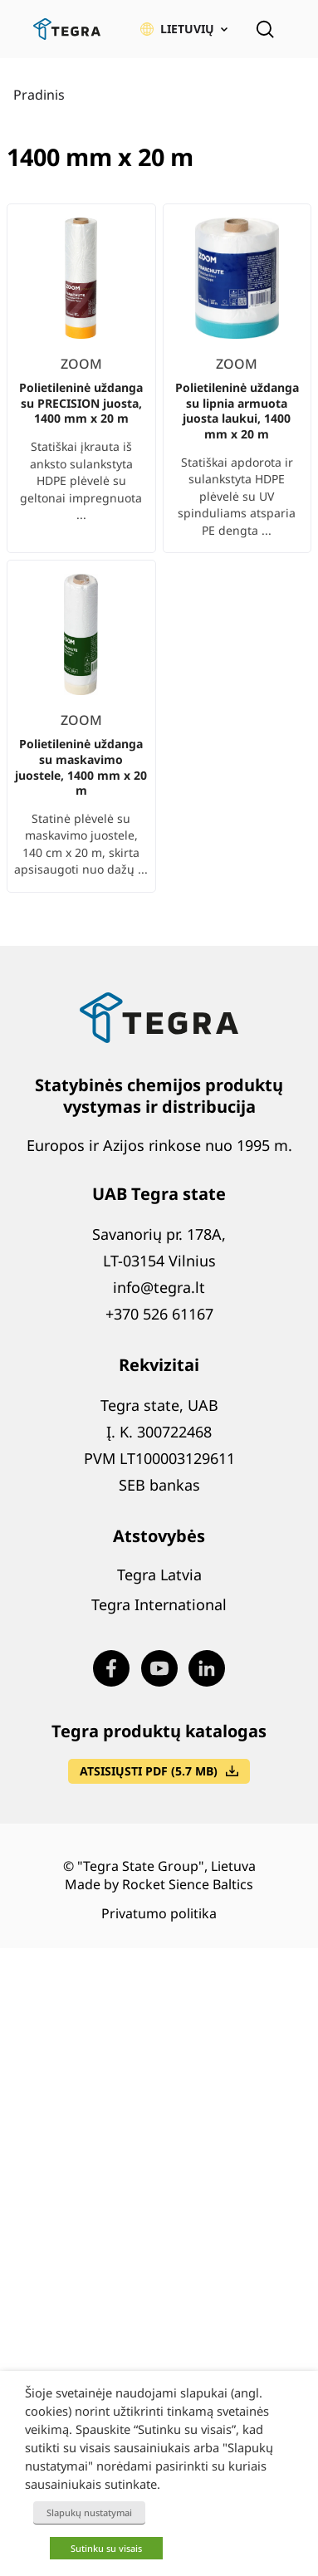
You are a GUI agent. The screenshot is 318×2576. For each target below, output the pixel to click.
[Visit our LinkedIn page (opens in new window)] (206, 1668)
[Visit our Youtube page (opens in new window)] (159, 1668)
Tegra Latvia (159, 1574)
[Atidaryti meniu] (299, 29)
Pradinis (39, 95)
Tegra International (159, 1604)
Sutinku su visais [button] (106, 2548)
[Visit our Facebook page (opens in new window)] (111, 1668)
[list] (159, 551)
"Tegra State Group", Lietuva (166, 1866)
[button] (183, 29)
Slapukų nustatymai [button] (89, 2512)
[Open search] (265, 29)
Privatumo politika (159, 1913)
